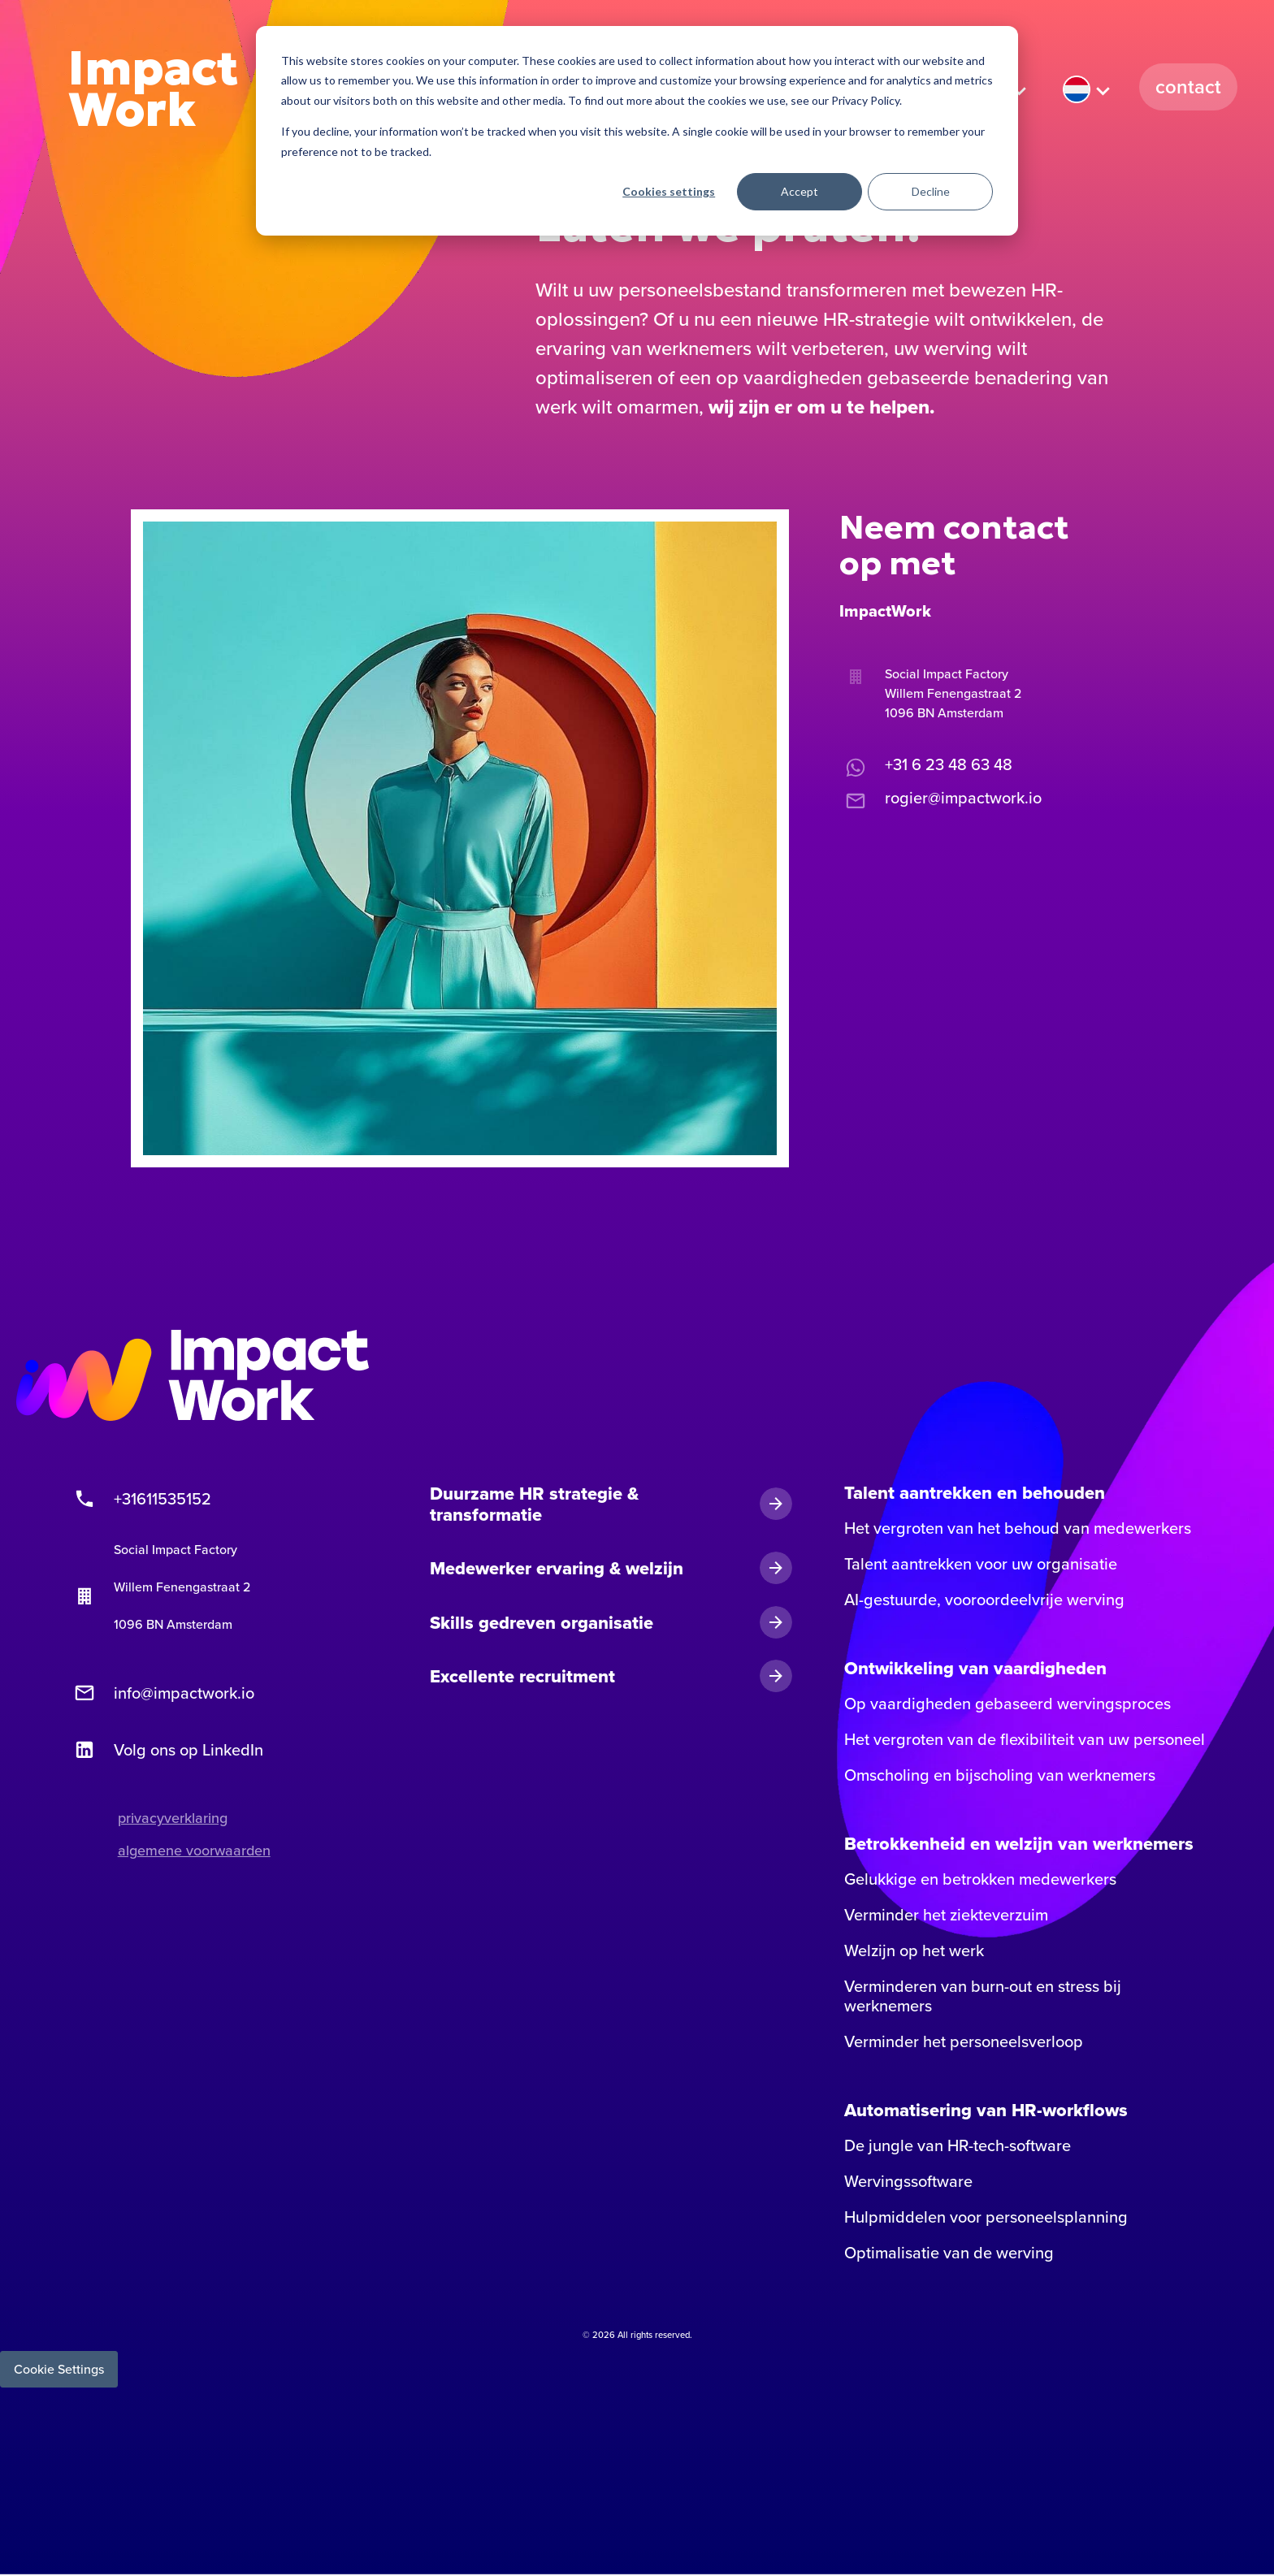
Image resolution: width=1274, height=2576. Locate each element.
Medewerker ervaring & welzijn (556, 1569)
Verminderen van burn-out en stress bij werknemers (982, 1997)
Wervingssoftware (908, 2183)
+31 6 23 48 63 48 (925, 766)
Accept (799, 191)
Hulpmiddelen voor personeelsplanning (986, 2218)
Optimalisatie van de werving (949, 2254)
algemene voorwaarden (194, 1852)
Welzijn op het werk (914, 1952)
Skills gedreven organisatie (541, 1623)
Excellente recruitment (522, 1677)
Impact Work (154, 90)
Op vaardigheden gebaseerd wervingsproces (1007, 1705)
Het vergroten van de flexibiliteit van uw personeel (1024, 1741)
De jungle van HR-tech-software (957, 2147)
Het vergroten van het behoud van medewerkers (1017, 1529)
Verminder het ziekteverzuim (946, 1916)
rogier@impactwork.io (940, 799)
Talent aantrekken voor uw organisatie (980, 1565)
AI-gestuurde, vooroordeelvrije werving (984, 1601)
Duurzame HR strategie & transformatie (534, 1505)
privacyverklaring (173, 1819)
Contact (1188, 87)
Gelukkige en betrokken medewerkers (980, 1880)
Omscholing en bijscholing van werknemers (999, 1776)
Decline (931, 191)
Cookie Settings (59, 2370)
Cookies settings (668, 191)
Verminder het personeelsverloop (963, 2043)
